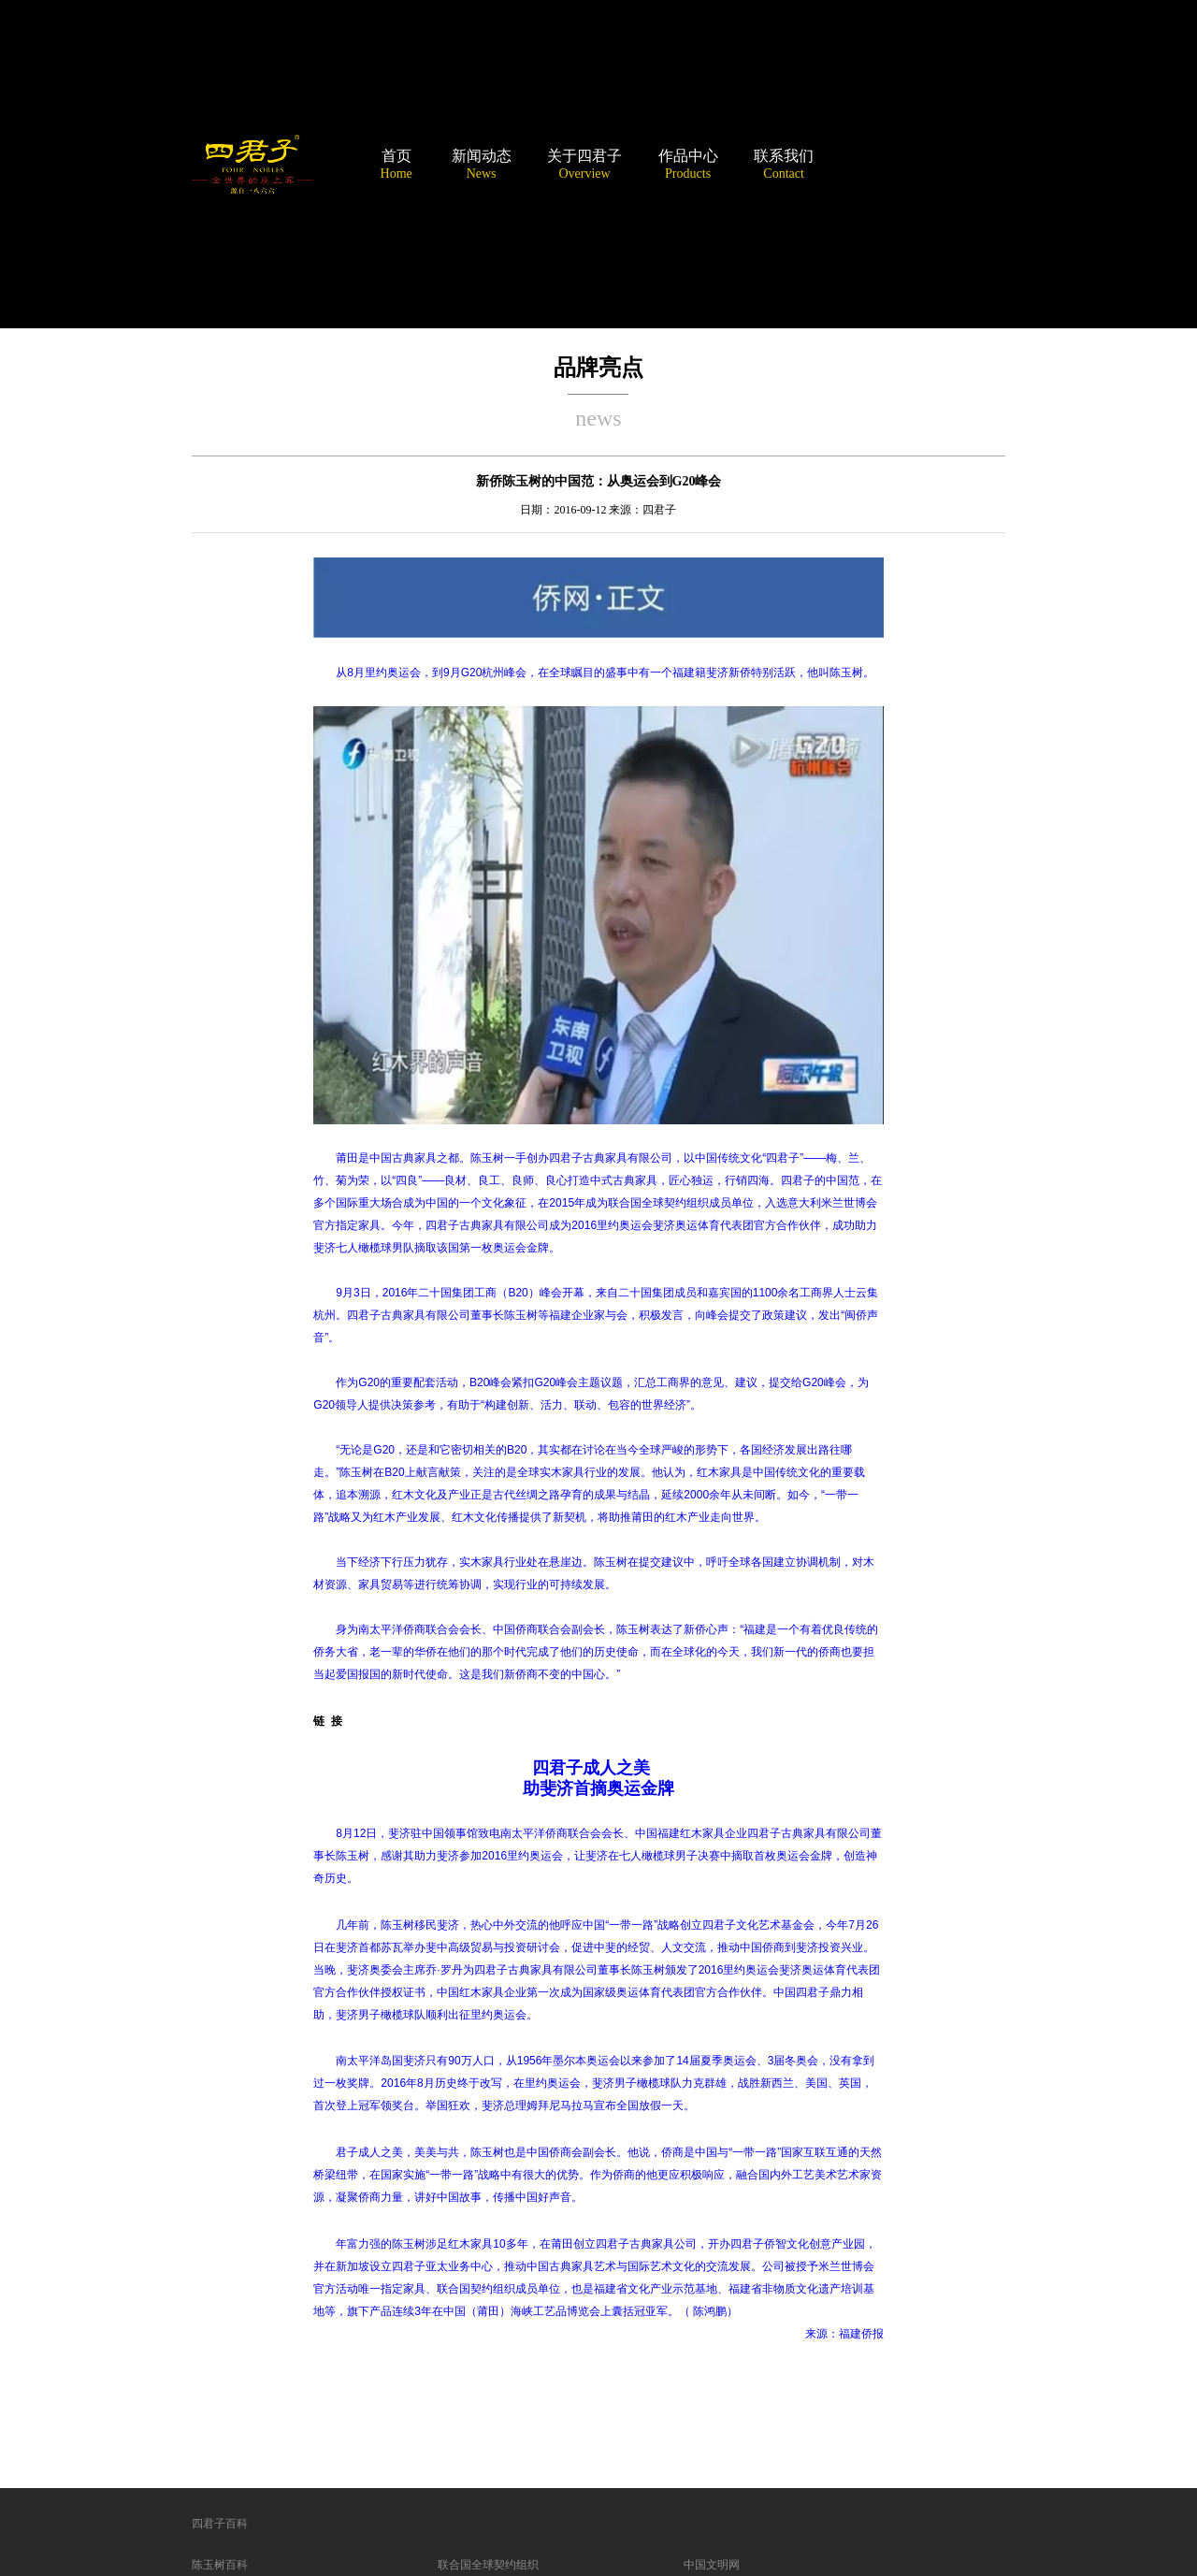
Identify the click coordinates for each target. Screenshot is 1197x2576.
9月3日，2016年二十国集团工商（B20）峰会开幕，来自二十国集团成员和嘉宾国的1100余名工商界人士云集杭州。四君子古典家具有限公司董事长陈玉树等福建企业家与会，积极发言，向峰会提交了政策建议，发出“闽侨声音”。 (595, 1315)
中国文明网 (712, 2564)
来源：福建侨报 (844, 2333)
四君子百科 (220, 2523)
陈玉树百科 (220, 2564)
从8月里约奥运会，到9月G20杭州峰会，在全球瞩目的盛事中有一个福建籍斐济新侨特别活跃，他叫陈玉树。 (605, 672)
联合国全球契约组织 (488, 2564)
